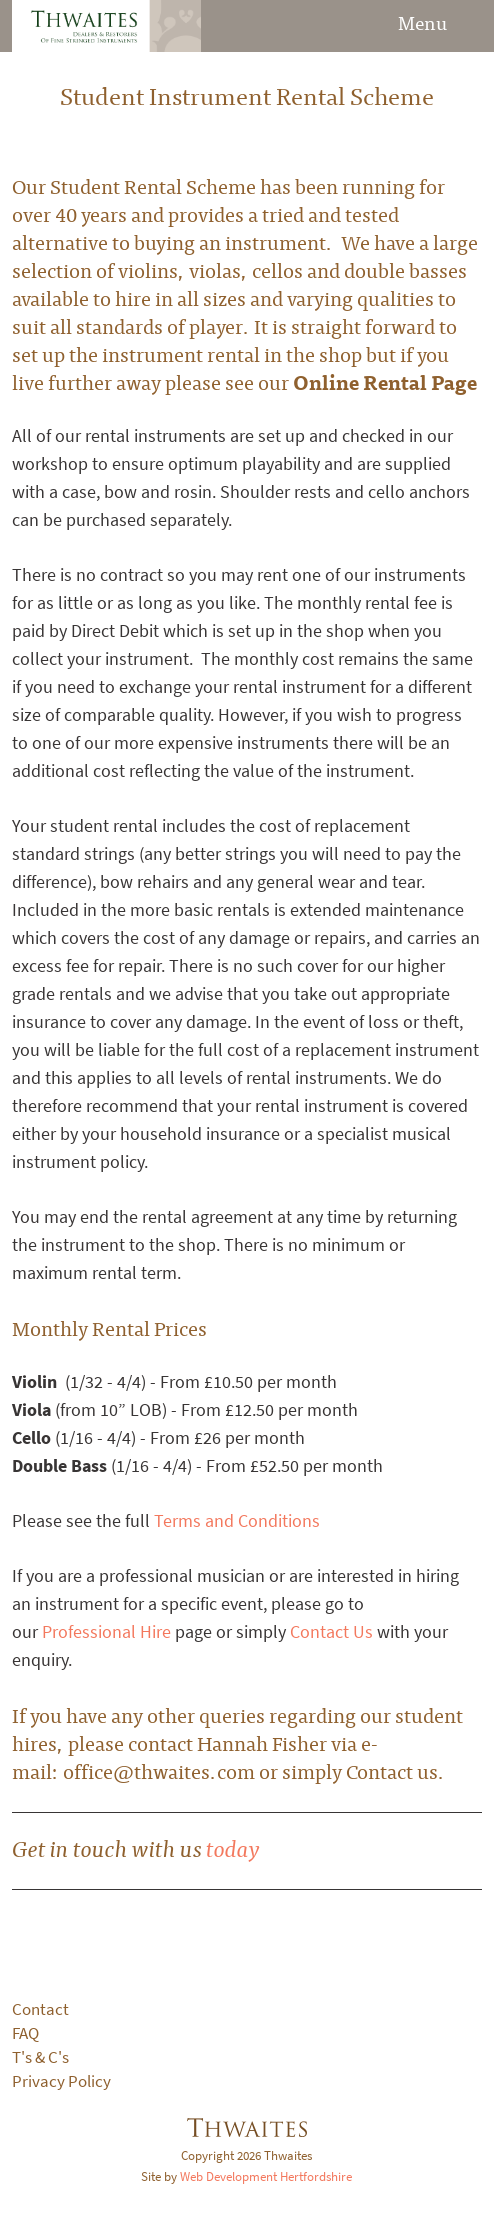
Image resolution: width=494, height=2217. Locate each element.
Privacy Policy (61, 2081)
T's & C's (40, 2057)
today (233, 1847)
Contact (40, 2009)
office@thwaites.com (159, 1770)
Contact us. (395, 1770)
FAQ (25, 2033)
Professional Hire (106, 1632)
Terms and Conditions (237, 1521)
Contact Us (331, 1632)
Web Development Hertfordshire (266, 2176)
